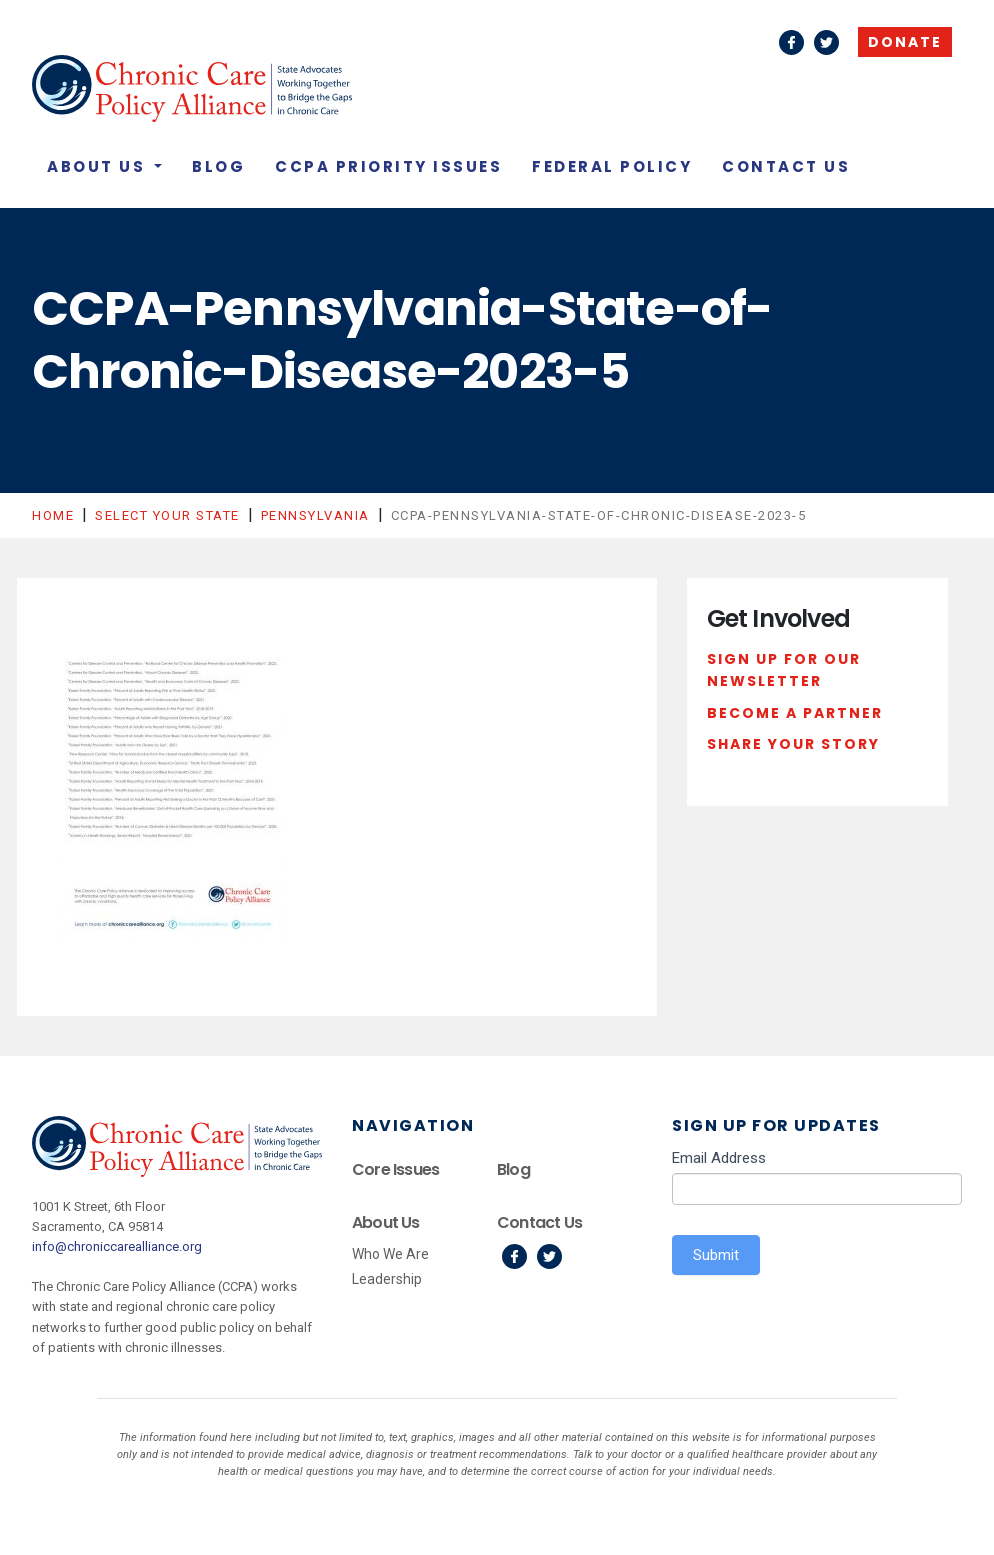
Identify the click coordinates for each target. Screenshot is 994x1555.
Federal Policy (612, 166)
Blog (218, 166)
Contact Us (786, 166)
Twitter (826, 42)
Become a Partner (795, 713)
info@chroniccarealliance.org (117, 1246)
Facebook (791, 42)
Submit (716, 1255)
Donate (905, 42)
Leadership (387, 1279)
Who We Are (390, 1254)
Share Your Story (793, 744)
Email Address (719, 1158)
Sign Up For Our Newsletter (784, 670)
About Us (99, 166)
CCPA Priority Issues (388, 166)
